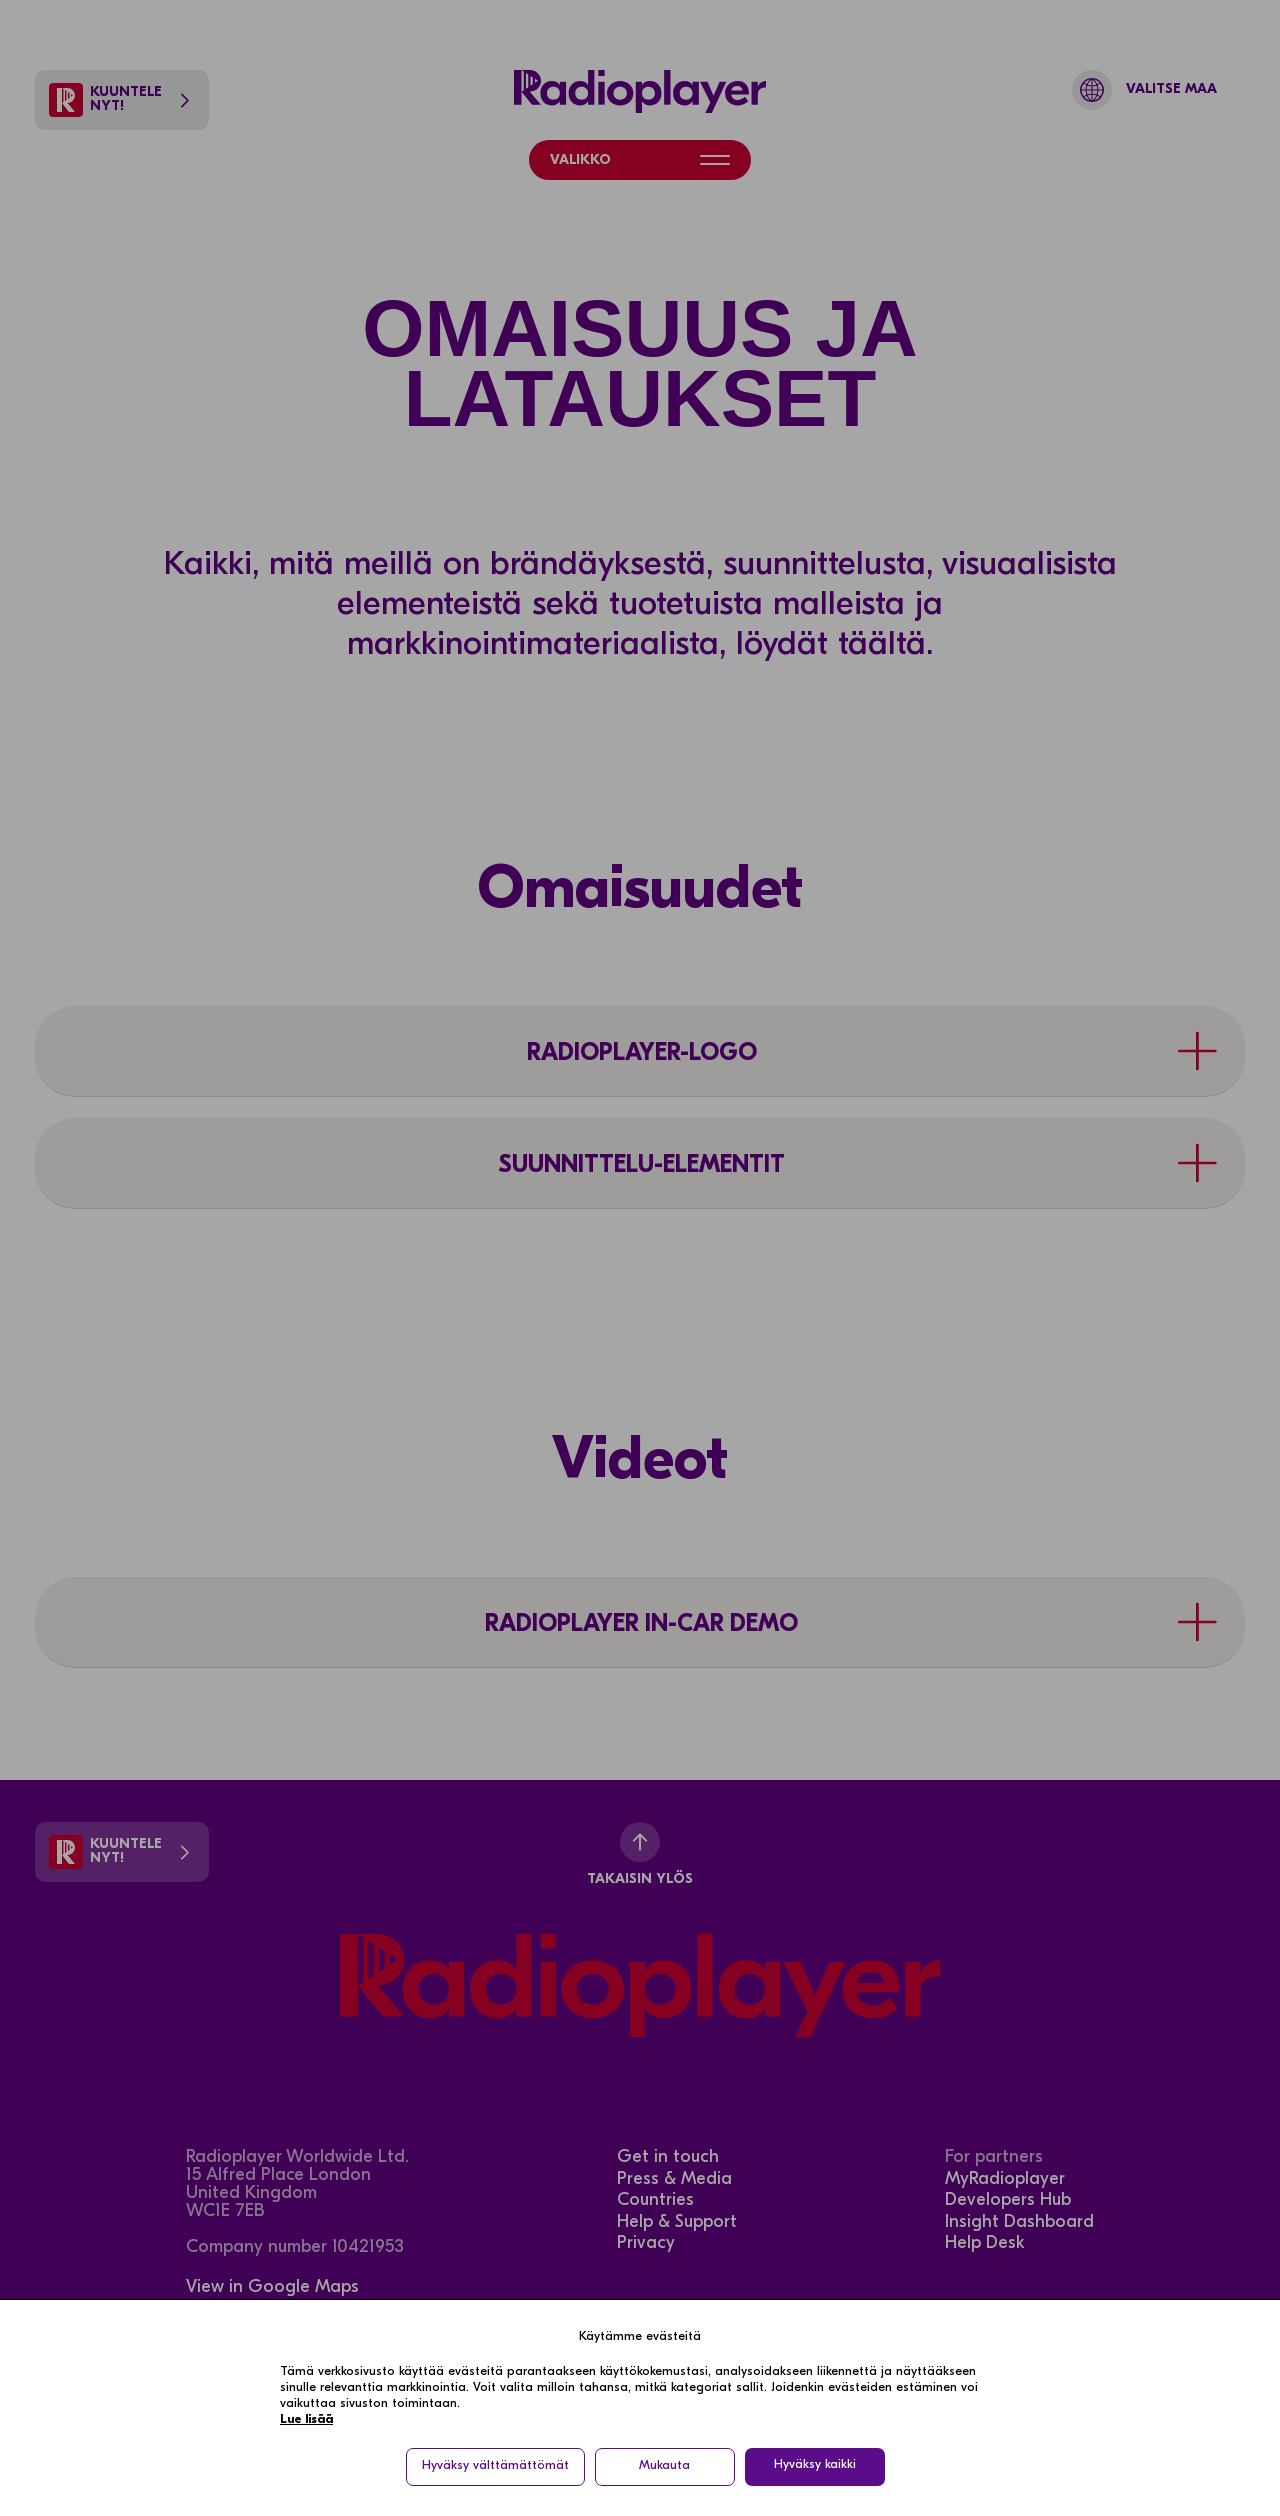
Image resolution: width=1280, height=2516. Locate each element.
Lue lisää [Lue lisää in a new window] (306, 2420)
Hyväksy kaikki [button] (815, 2465)
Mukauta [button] (664, 2466)
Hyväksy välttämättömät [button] (495, 2466)
